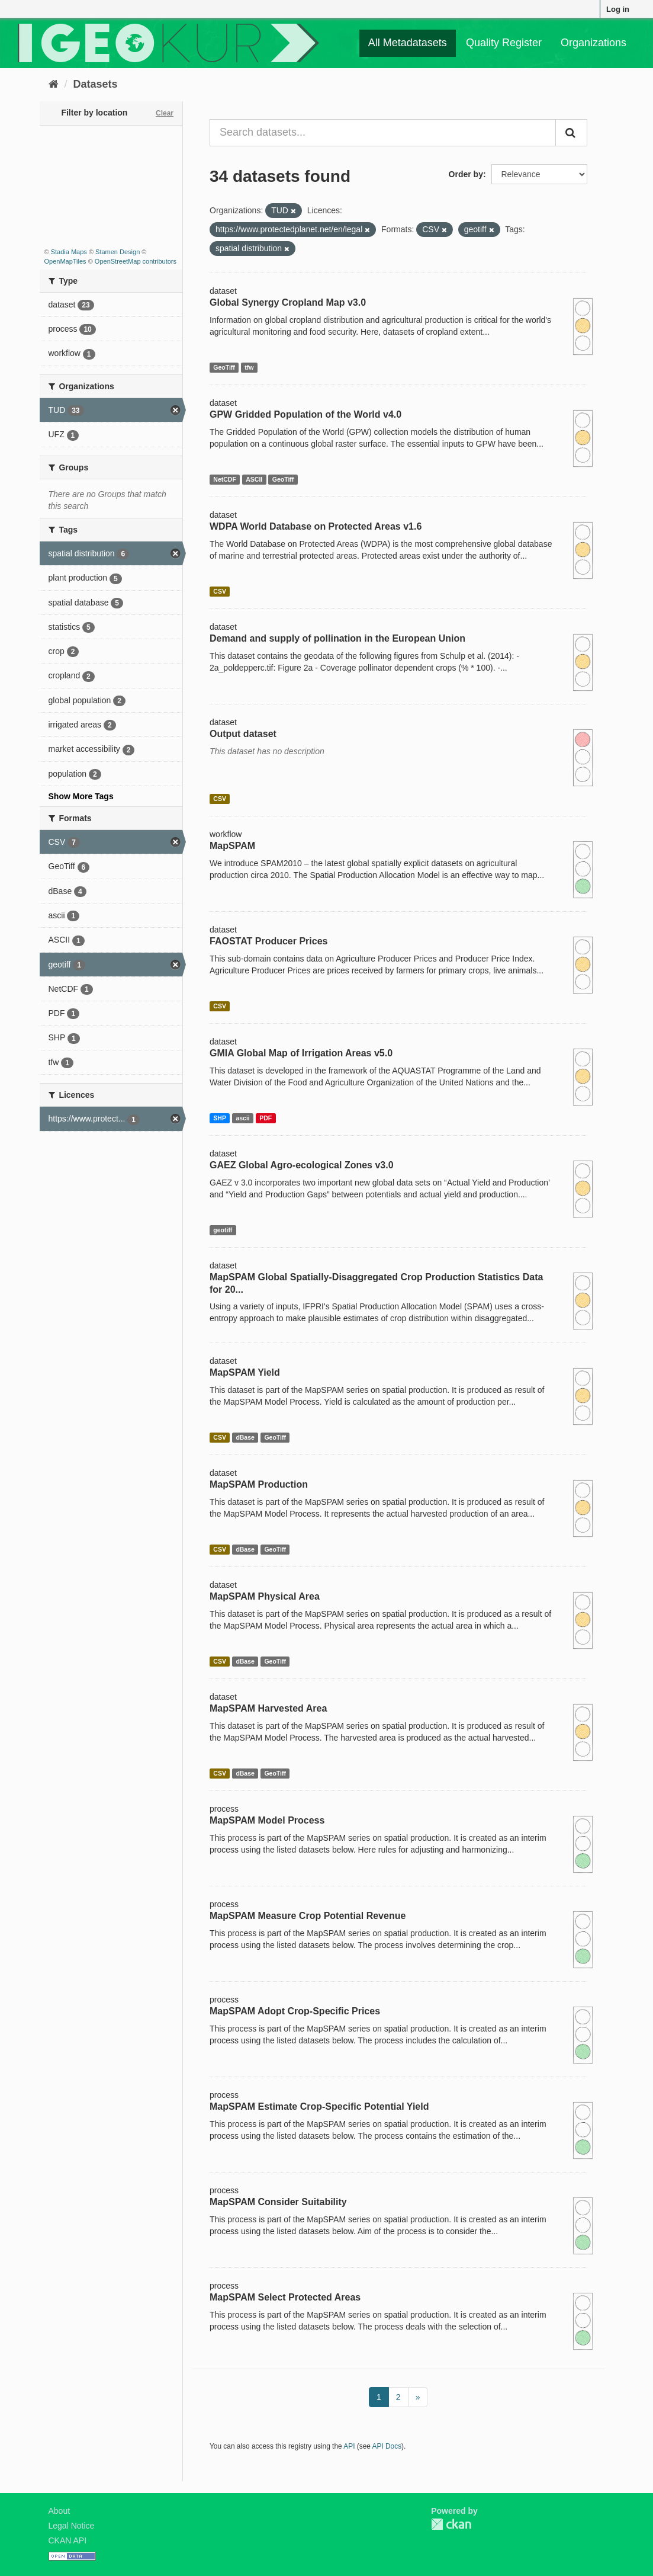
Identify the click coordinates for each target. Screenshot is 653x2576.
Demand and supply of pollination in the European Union (337, 638)
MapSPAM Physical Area (265, 1596)
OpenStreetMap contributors (135, 261)
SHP (219, 1118)
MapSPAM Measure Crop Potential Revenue (308, 1916)
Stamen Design (117, 251)
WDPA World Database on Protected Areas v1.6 (316, 526)
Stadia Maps (69, 251)
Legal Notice (72, 2525)
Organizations (593, 43)
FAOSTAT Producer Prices (268, 941)
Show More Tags (81, 796)
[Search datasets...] (383, 132)
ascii (242, 1118)
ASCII (254, 479)
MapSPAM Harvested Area (268, 1708)
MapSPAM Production (259, 1484)
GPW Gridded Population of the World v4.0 (305, 414)
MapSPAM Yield (245, 1372)
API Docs (387, 2446)
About (59, 2511)
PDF (265, 1118)
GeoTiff (224, 367)
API (349, 2446)
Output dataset (243, 734)
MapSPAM (232, 846)
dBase (245, 1437)
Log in (617, 9)
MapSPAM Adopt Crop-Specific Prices (295, 2011)
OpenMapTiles (65, 261)
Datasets (95, 84)
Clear (164, 113)
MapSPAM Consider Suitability (278, 2202)
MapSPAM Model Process (267, 1820)
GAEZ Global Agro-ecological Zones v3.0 (302, 1165)
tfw (249, 367)
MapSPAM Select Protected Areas (285, 2297)
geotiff (222, 1229)
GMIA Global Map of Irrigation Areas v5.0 (301, 1053)
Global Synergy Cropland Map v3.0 (288, 302)
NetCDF (224, 479)
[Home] (54, 84)
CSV (219, 591)
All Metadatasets (407, 43)
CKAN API (68, 2540)
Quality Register (504, 43)
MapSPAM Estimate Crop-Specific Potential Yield (319, 2106)
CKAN (451, 2524)
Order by (466, 174)
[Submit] (571, 132)
